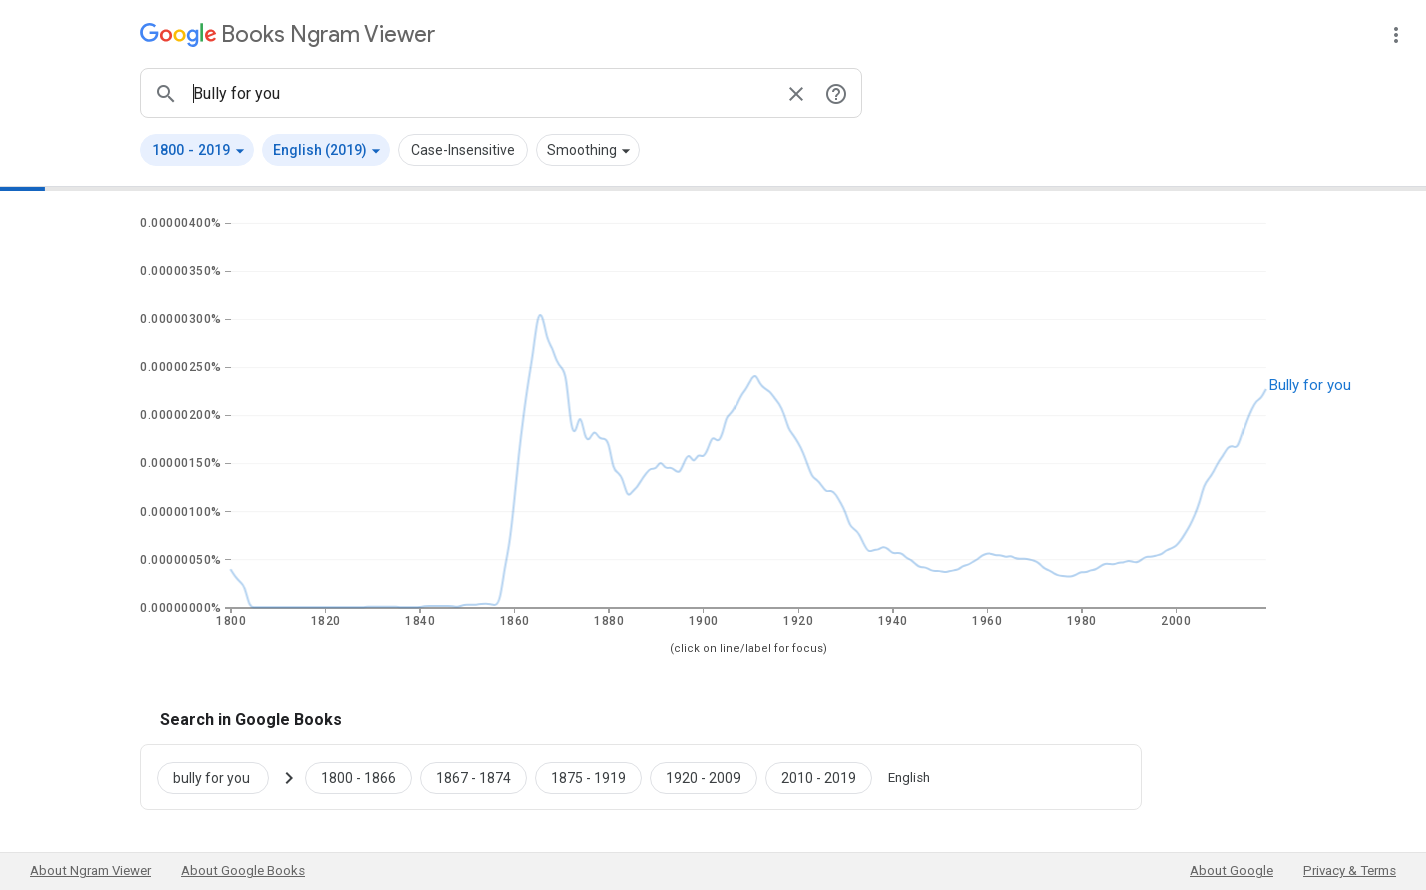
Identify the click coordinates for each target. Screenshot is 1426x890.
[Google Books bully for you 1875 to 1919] (588, 777)
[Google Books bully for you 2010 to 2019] (818, 777)
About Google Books (243, 870)
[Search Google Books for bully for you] (221, 777)
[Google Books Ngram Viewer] (287, 34)
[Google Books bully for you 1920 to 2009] (703, 777)
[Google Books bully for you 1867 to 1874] (473, 777)
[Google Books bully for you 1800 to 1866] (358, 777)
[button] (197, 150)
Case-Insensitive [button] (463, 150)
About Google (1231, 870)
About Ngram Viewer (90, 870)
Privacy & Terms (1349, 870)
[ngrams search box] (481, 93)
